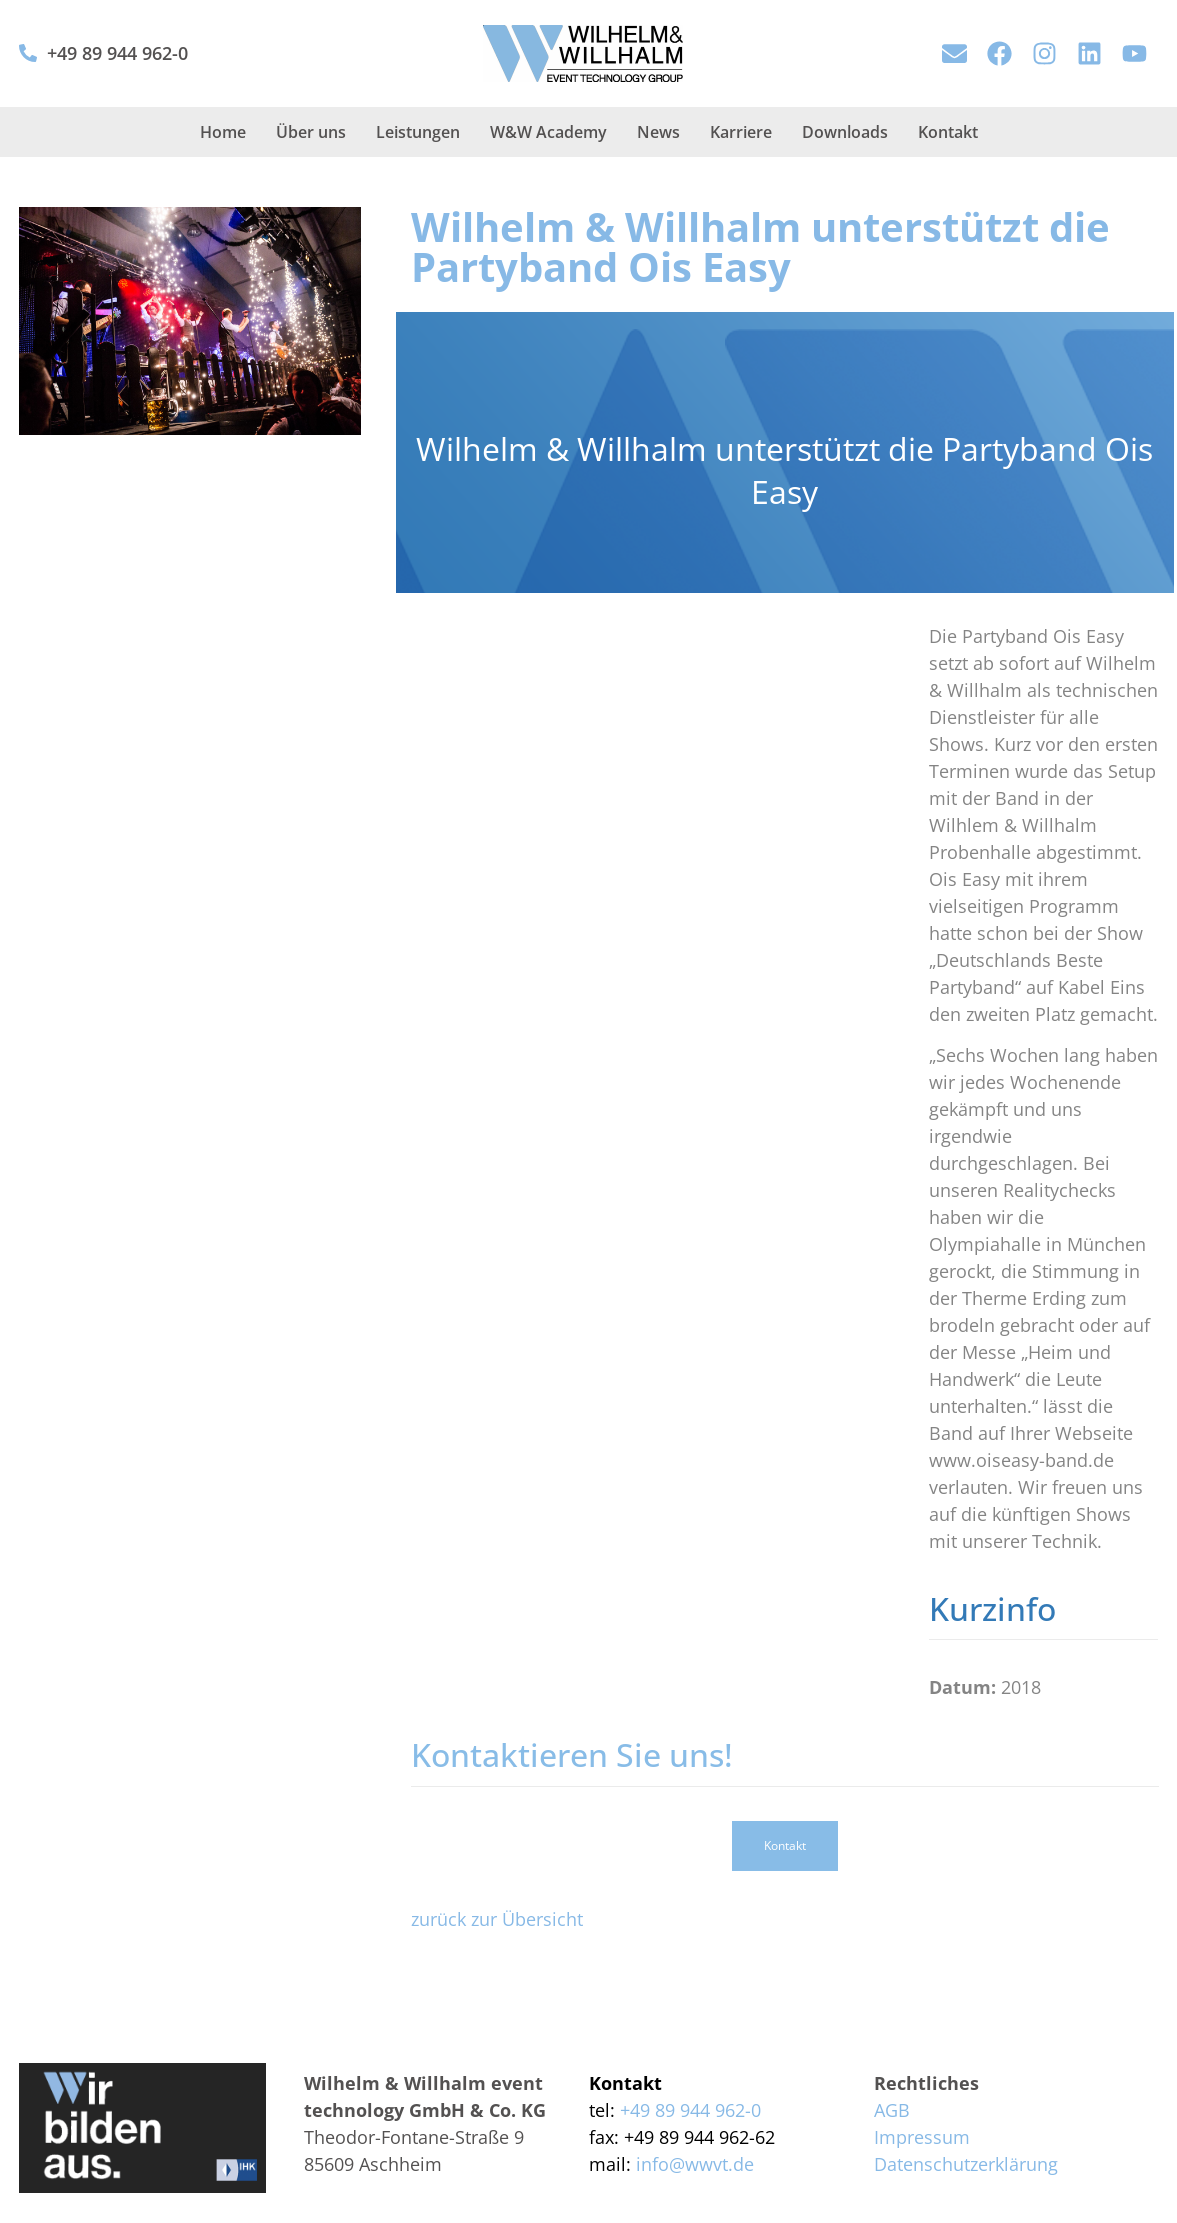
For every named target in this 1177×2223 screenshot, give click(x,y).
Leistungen (418, 132)
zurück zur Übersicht (497, 1919)
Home (223, 132)
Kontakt (948, 132)
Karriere (741, 132)
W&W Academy (548, 132)
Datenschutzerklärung (966, 2164)
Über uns (311, 132)
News (658, 132)
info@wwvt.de (695, 2164)
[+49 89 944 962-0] (28, 53)
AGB (892, 2110)
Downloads (845, 132)
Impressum (922, 2137)
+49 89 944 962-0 (117, 53)
